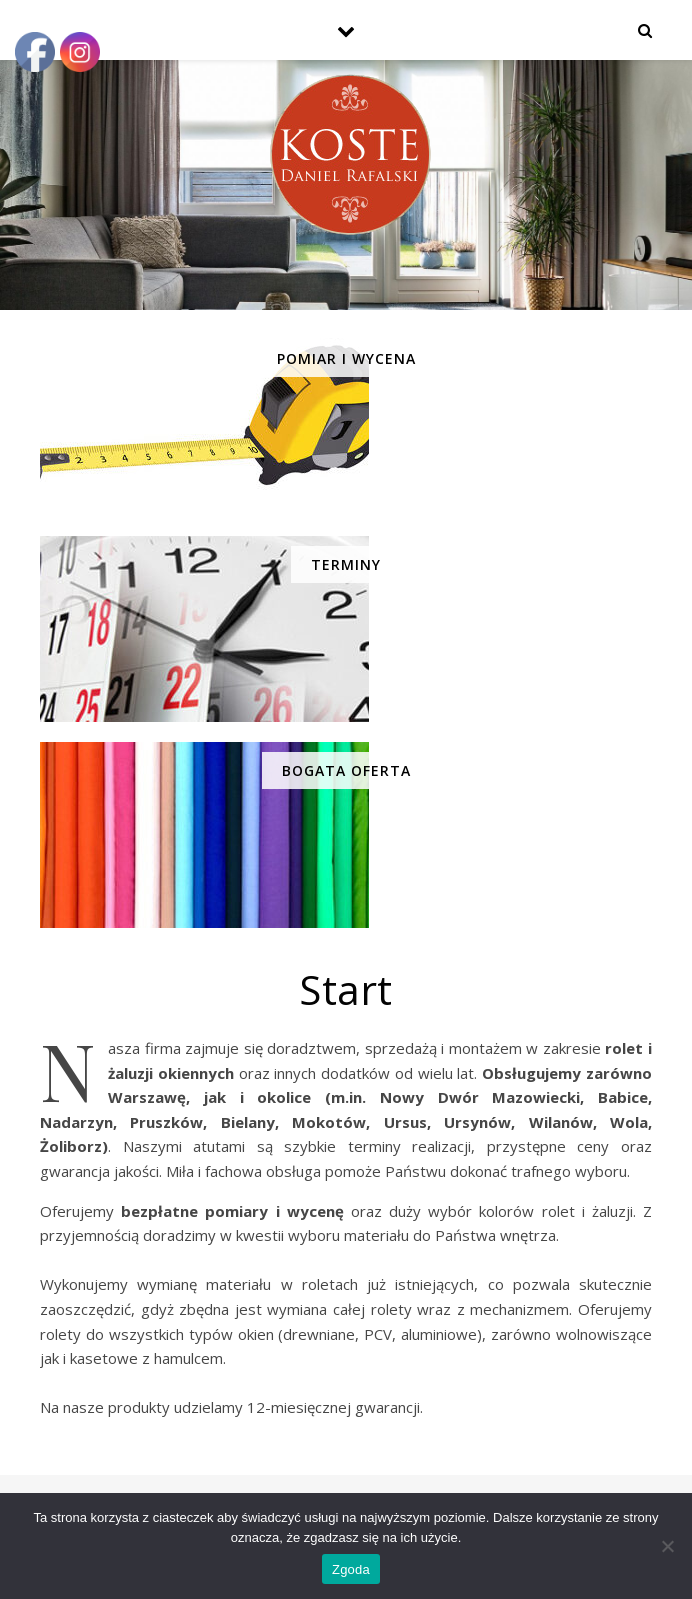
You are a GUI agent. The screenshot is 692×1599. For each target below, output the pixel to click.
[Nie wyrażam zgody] (667, 1546)
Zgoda (351, 1569)
